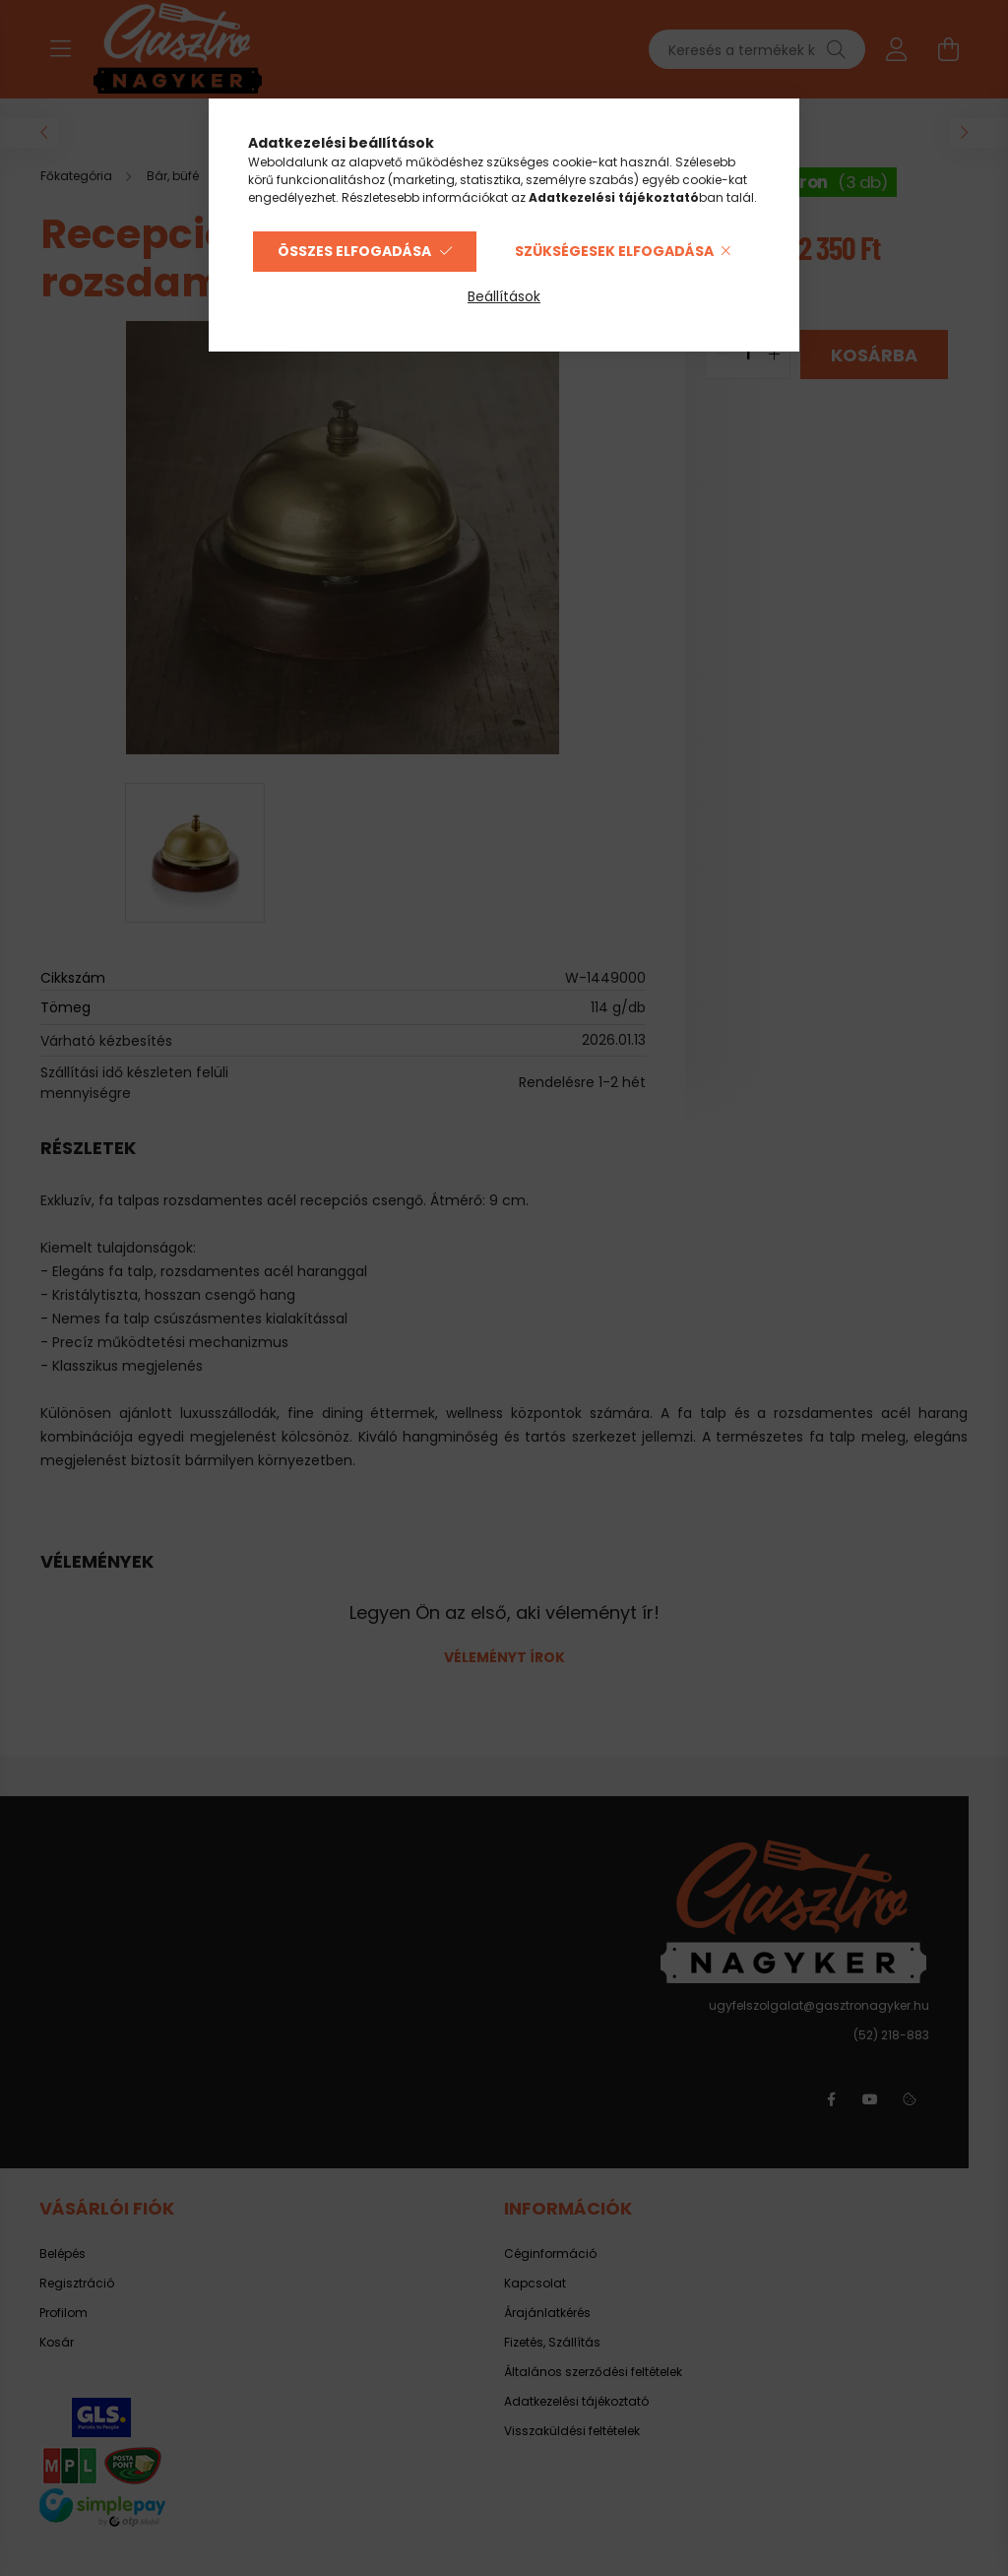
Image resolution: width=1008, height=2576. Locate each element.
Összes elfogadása (354, 251)
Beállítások (504, 296)
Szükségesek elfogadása (614, 251)
